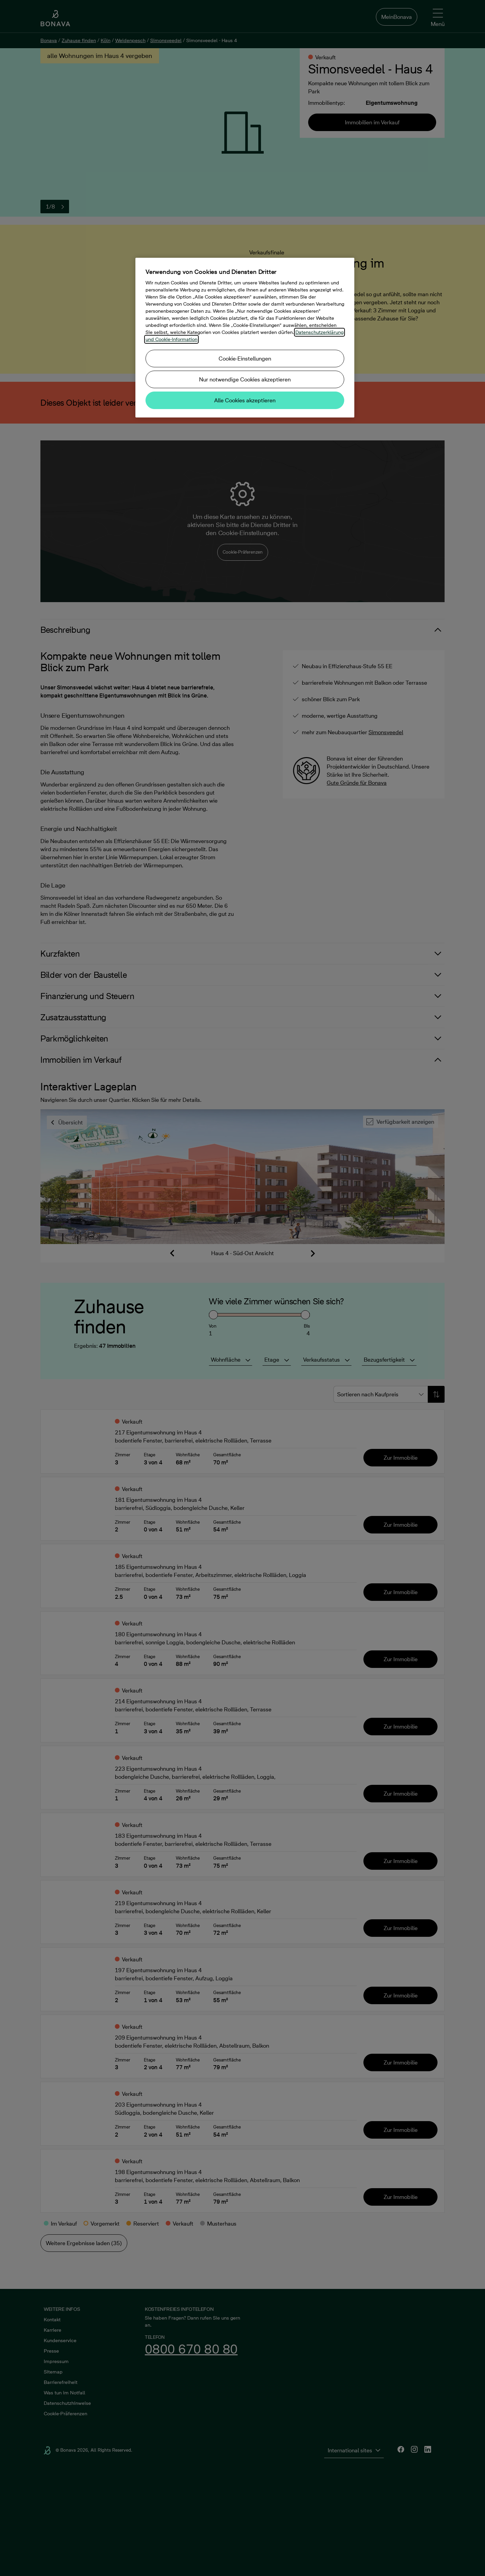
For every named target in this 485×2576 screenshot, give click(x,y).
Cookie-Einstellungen (245, 358)
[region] (244, 337)
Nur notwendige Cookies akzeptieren (245, 379)
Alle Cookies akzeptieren (245, 400)
